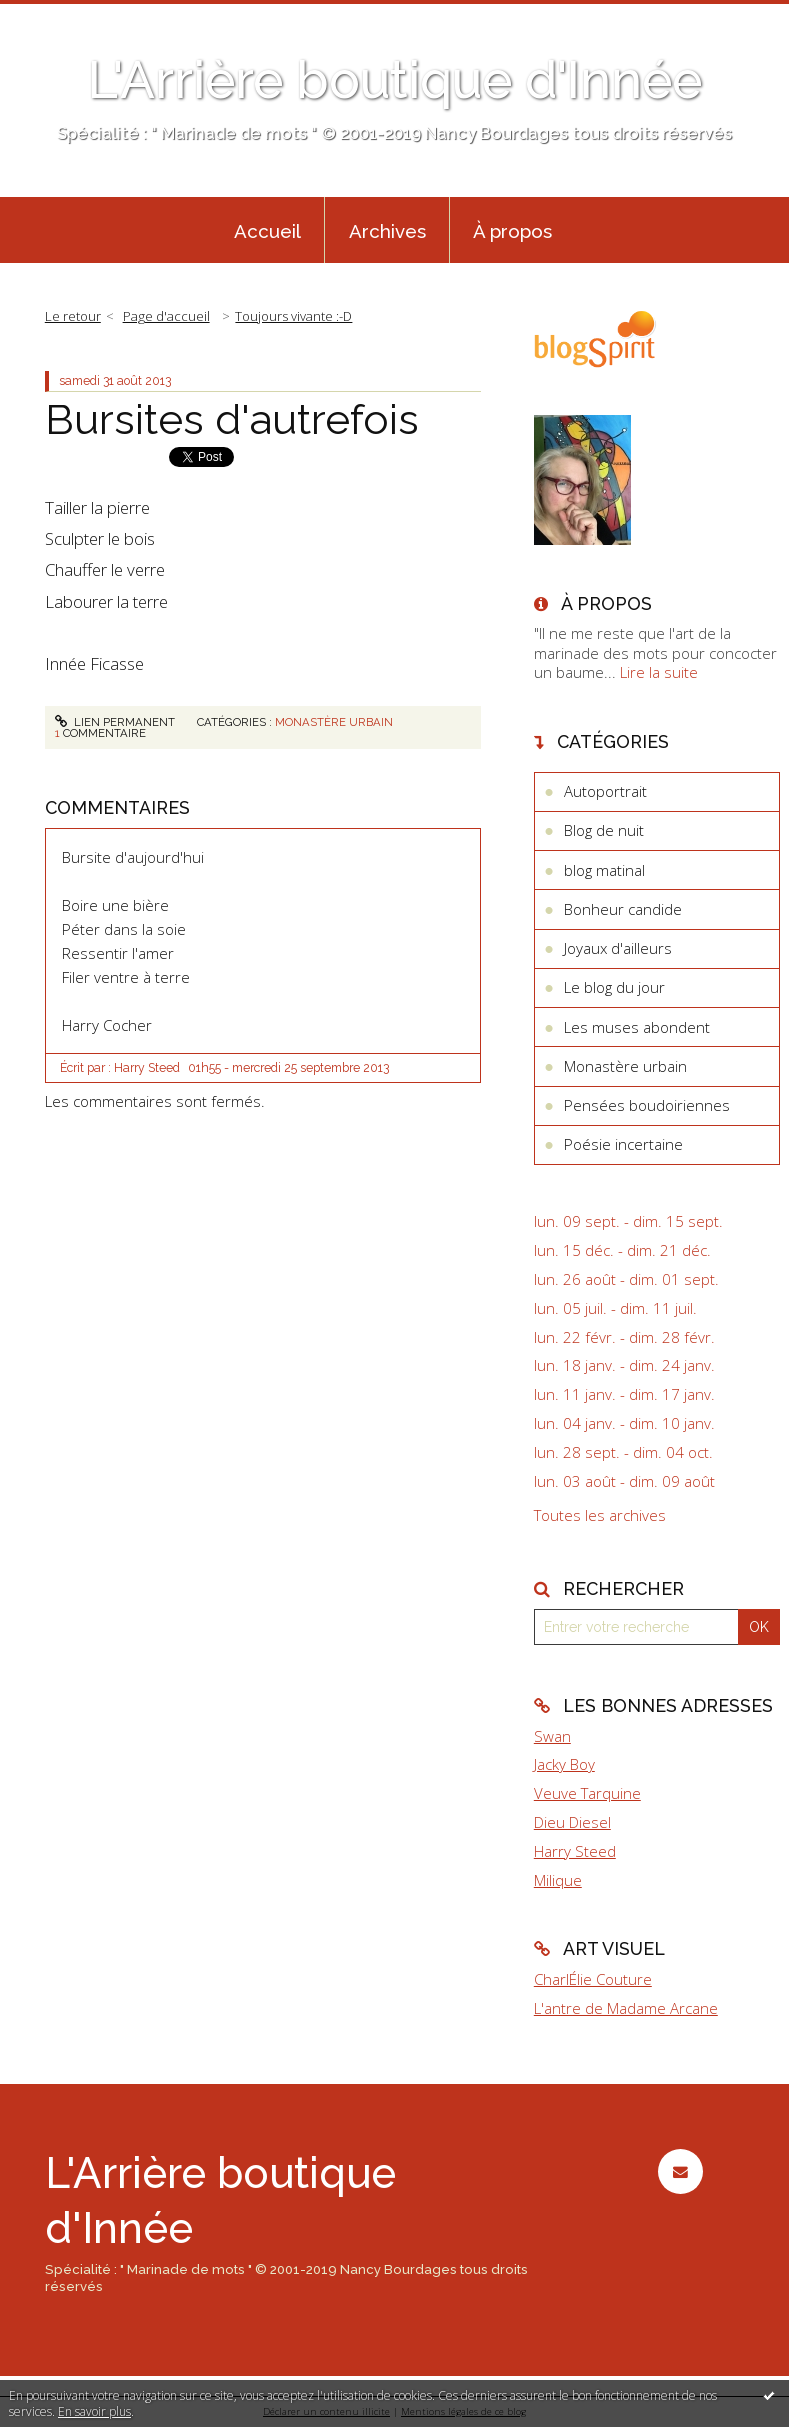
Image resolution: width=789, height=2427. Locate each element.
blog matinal (604, 870)
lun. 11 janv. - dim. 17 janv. (624, 1394)
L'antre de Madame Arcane (626, 2008)
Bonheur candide (623, 909)
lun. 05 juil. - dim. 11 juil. (615, 1308)
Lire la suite (659, 672)
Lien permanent (115, 722)
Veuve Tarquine (587, 1793)
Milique (558, 1880)
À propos (512, 231)
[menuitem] (267, 230)
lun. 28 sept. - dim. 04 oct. (623, 1452)
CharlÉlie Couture (593, 1979)
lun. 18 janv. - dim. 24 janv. (624, 1365)
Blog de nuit (604, 830)
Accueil (267, 231)
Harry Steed (575, 1851)
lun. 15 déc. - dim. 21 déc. (622, 1250)
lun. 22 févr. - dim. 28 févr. (624, 1337)
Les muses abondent (637, 1027)
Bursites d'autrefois (232, 419)
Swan (552, 1736)
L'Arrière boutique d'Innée (395, 80)
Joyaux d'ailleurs (618, 948)
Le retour (73, 316)
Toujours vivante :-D (293, 316)
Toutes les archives (600, 1515)
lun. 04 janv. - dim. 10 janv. (624, 1423)
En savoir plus (94, 2411)
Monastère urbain (334, 722)
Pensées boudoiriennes (647, 1105)
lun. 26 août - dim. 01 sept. (626, 1279)
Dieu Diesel (572, 1822)
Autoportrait (605, 791)
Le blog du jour (614, 987)
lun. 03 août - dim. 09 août (624, 1481)
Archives (387, 231)
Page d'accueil (166, 316)
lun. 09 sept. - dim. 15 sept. (628, 1221)
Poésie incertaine (623, 1144)
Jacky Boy (564, 1764)
